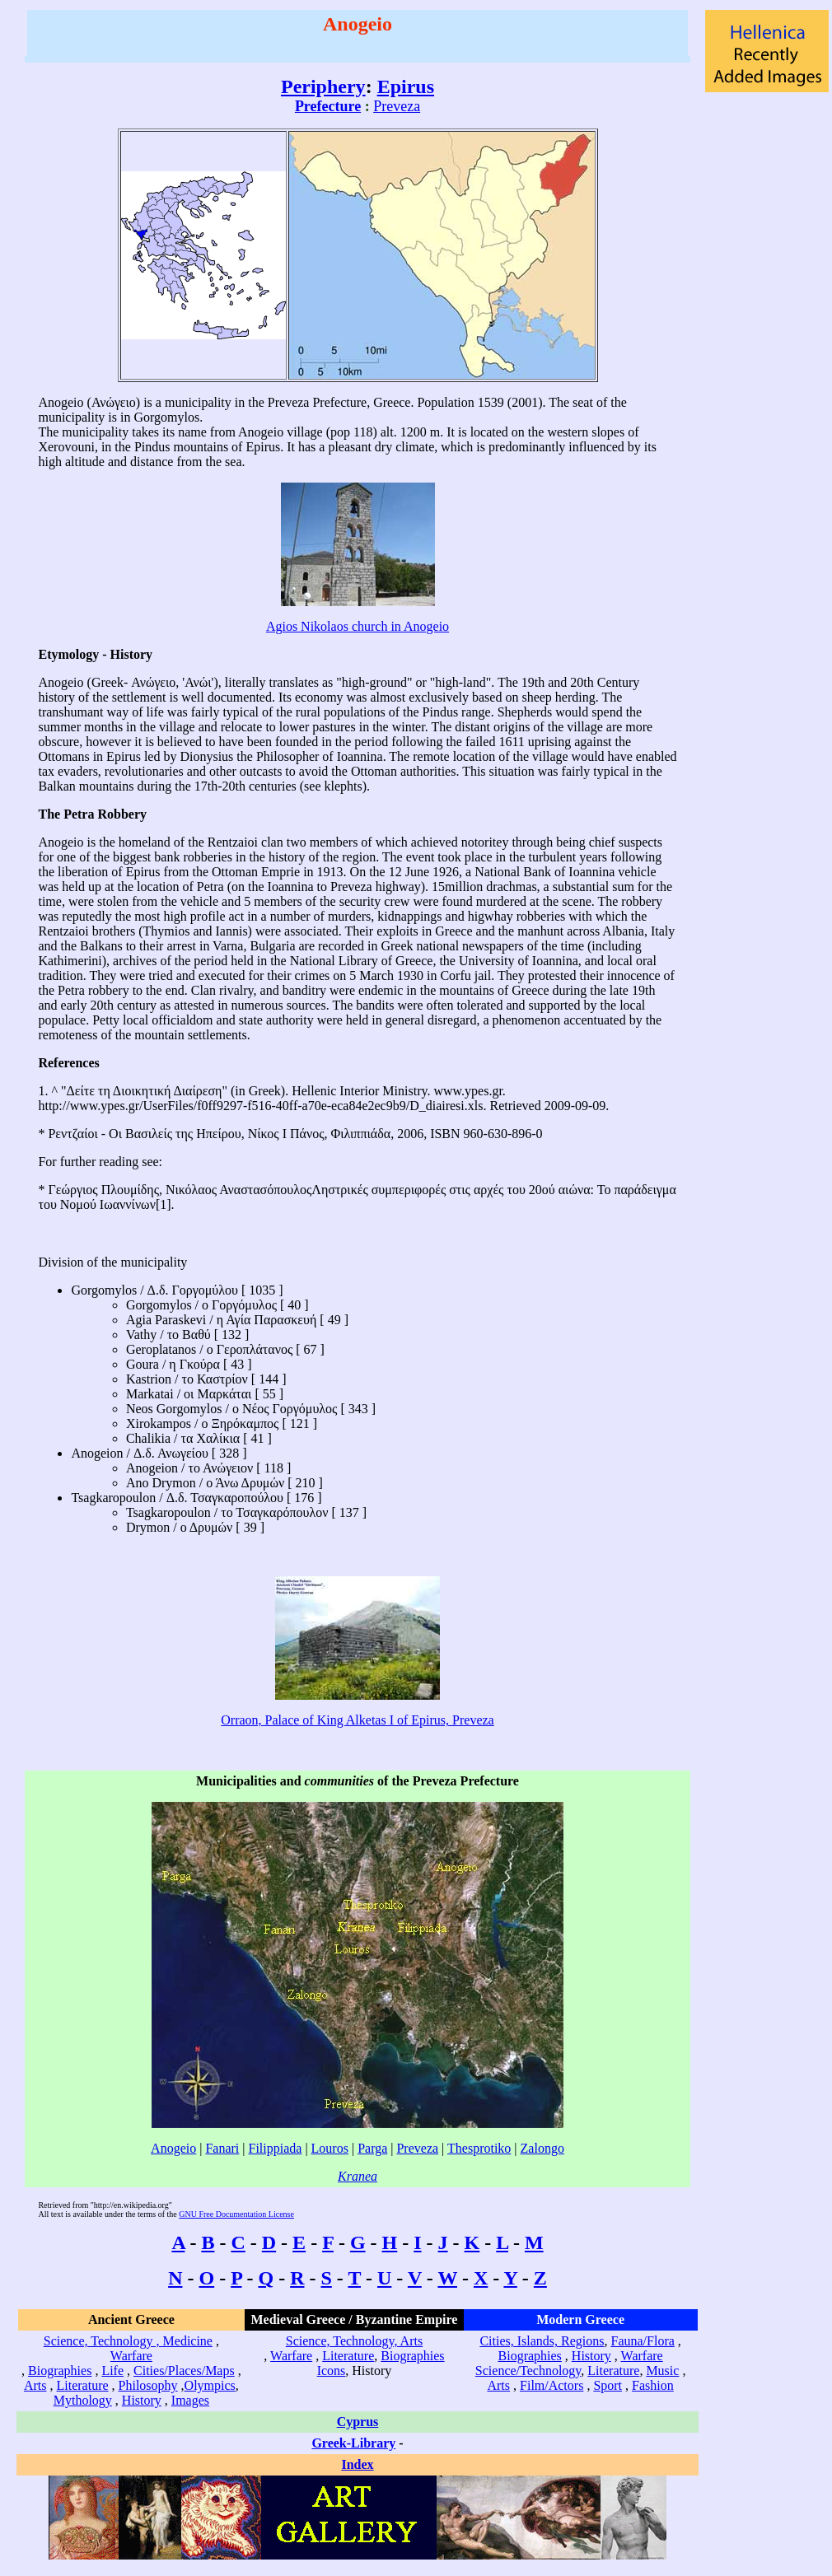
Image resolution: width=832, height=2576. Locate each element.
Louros (329, 2148)
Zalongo (542, 2148)
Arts (35, 2385)
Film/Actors (551, 2385)
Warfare (131, 2356)
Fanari (222, 2148)
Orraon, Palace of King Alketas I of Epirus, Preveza (357, 1720)
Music (662, 2371)
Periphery (323, 86)
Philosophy (148, 2385)
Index (357, 2464)
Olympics (210, 2385)
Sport (607, 2385)
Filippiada (275, 2148)
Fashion (653, 2385)
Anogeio (173, 2148)
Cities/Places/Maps (184, 2371)
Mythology (83, 2400)
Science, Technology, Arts (354, 2341)
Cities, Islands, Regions (541, 2341)
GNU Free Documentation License (236, 2214)
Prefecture (328, 106)
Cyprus (358, 2422)
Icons (331, 2371)
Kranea (357, 2176)
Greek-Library (353, 2443)
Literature (83, 2385)
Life (112, 2371)
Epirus (405, 86)
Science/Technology (528, 2371)
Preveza (396, 106)
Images (190, 2400)
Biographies (59, 2371)
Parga (372, 2148)
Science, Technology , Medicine (128, 2341)
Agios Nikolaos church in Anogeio (357, 626)
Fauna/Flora (642, 2341)
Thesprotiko (479, 2148)
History (141, 2400)
